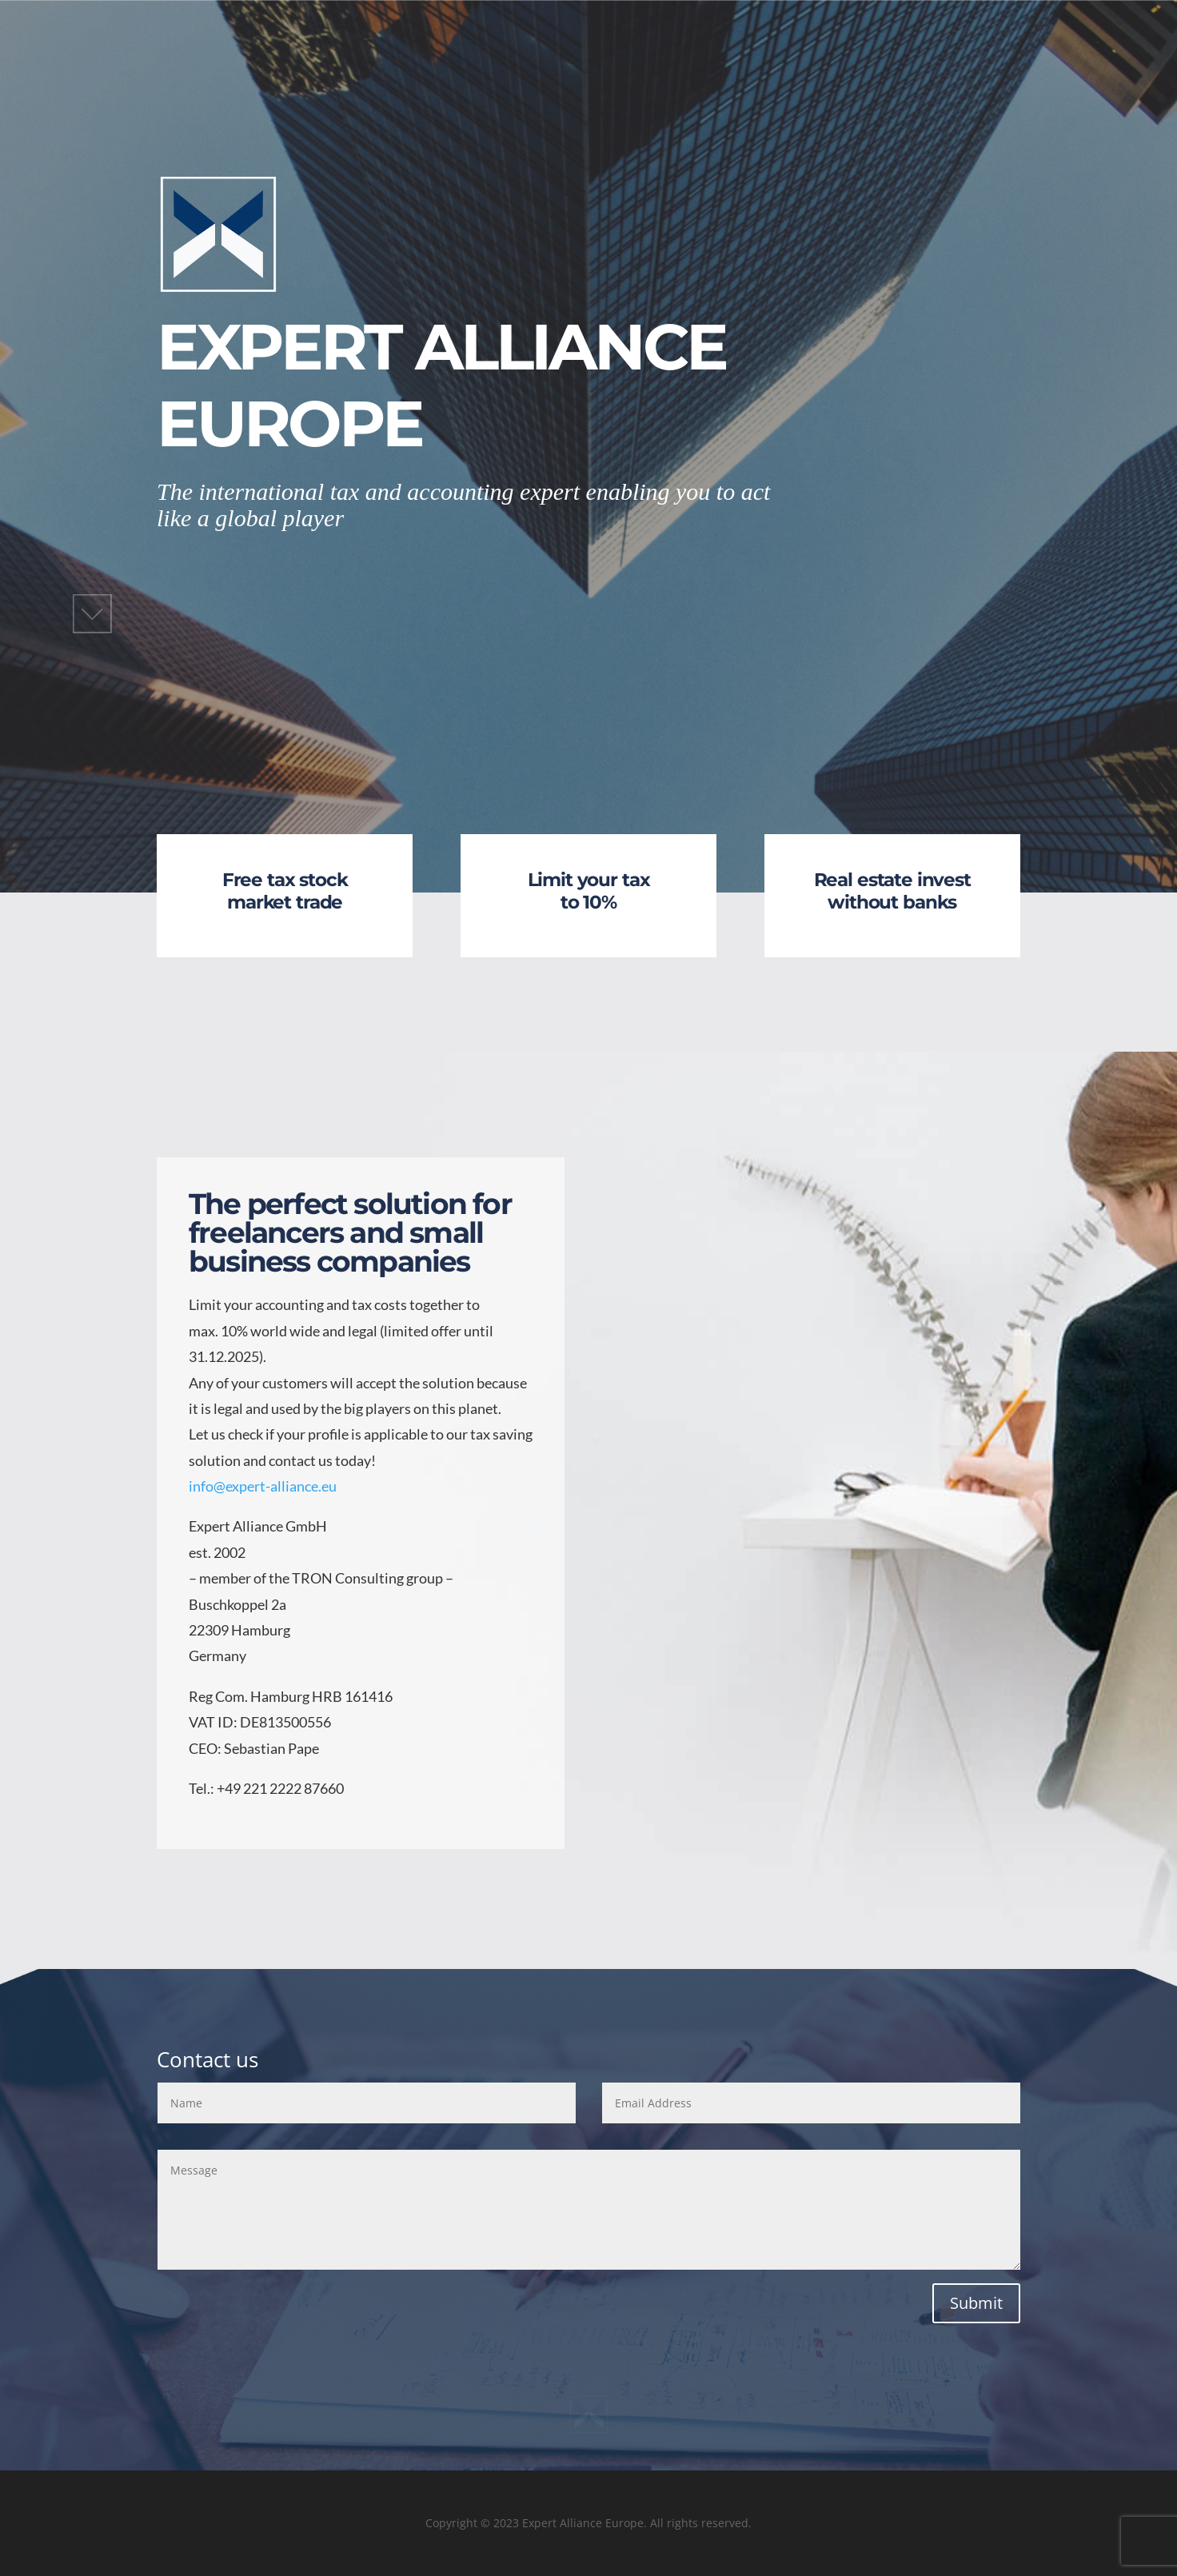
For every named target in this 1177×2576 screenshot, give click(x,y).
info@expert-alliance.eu (263, 1486)
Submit (976, 2303)
